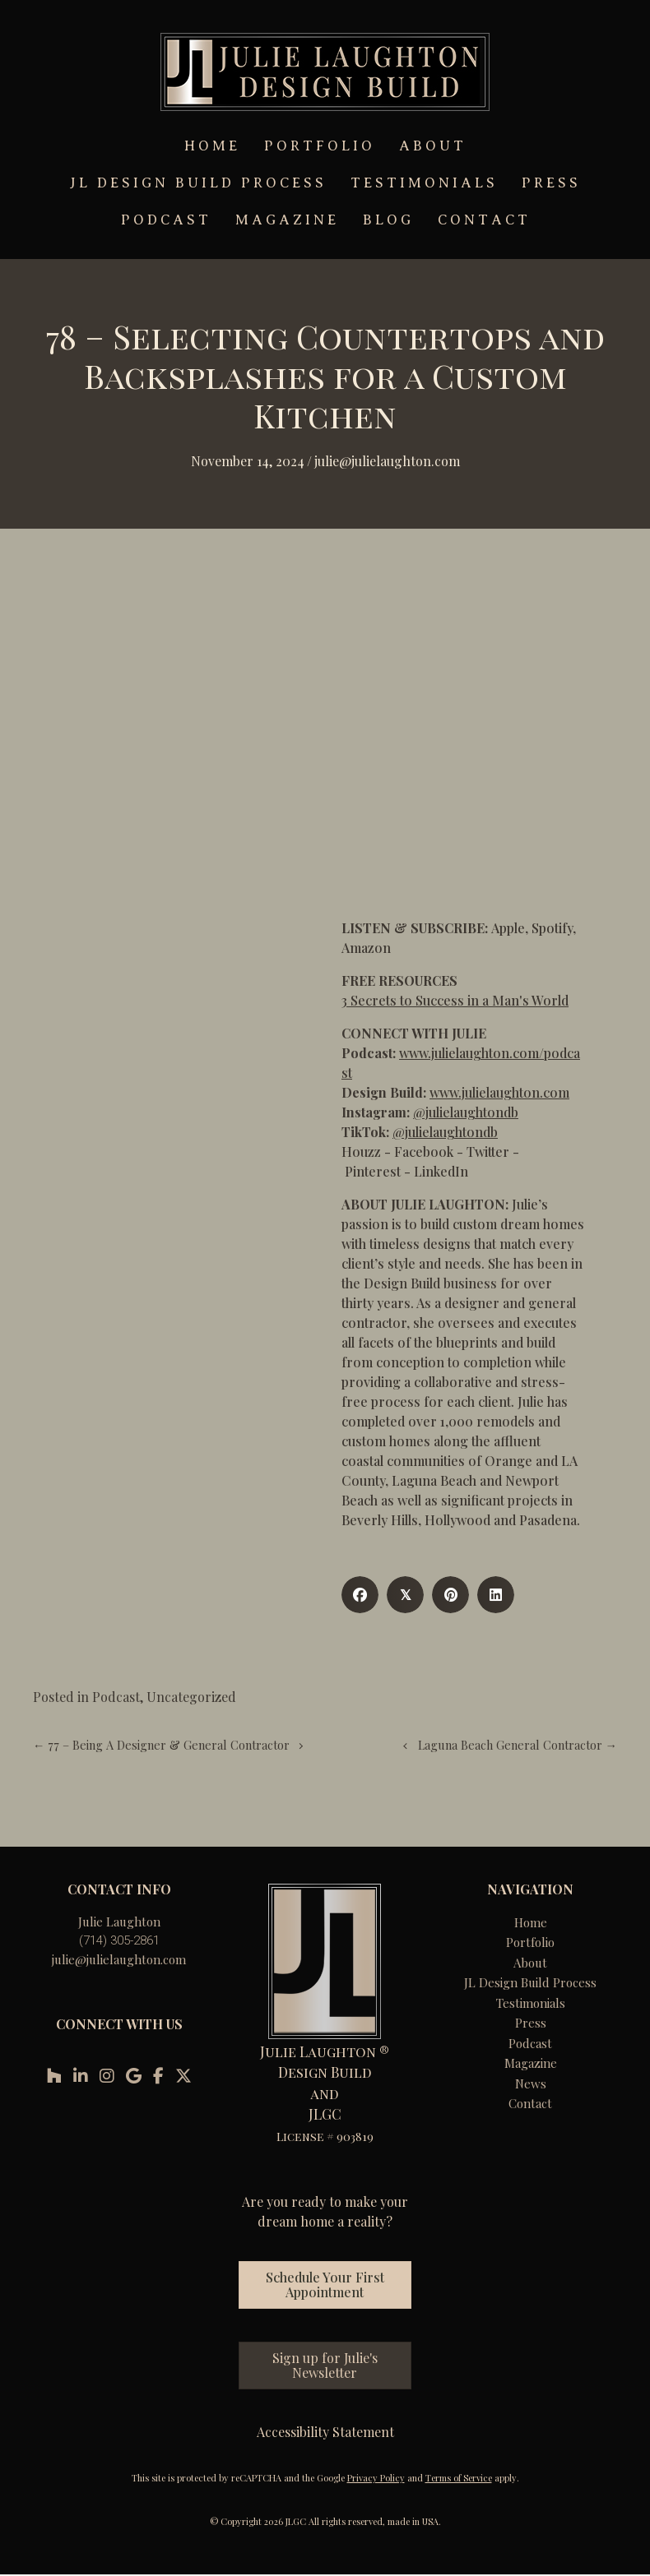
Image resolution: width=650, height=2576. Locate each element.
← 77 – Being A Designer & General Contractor (161, 1745)
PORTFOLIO (319, 146)
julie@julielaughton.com (119, 1959)
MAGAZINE (287, 220)
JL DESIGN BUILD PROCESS (198, 183)
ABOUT (433, 146)
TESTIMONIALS (424, 183)
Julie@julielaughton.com (387, 460)
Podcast (116, 1696)
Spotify (552, 928)
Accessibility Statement (325, 2431)
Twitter (488, 1151)
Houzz (361, 1151)
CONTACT (484, 220)
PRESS (551, 183)
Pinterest (373, 1171)
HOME (212, 146)
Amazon (366, 947)
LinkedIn (441, 1171)
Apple (508, 928)
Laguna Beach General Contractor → (517, 1745)
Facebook (423, 1151)
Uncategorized (191, 1696)
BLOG (388, 220)
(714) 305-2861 (119, 1940)
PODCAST (166, 220)
